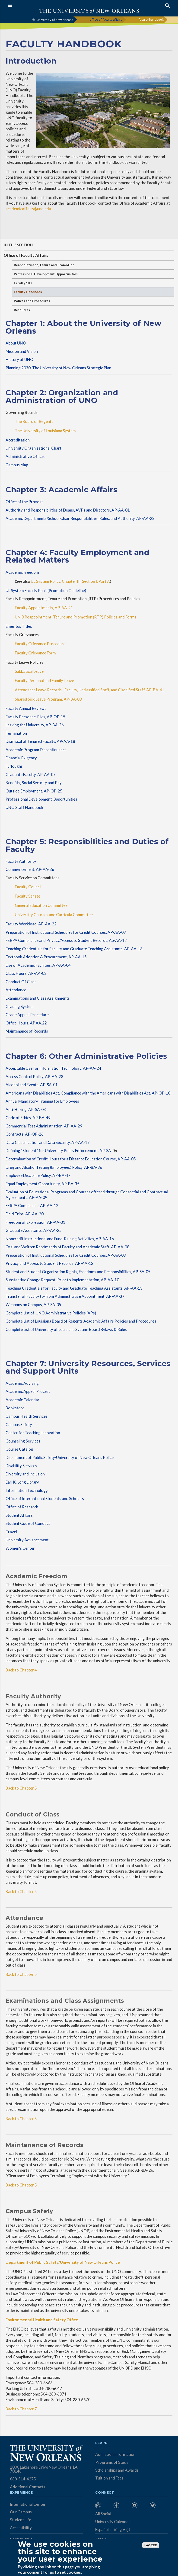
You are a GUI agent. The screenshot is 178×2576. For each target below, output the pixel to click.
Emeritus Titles (19, 626)
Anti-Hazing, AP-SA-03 (26, 1109)
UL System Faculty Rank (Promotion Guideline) (46, 590)
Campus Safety (19, 1424)
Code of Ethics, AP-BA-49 (28, 1117)
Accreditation (18, 440)
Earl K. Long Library (22, 1482)
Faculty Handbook (28, 292)
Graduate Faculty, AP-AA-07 (31, 774)
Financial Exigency (21, 757)
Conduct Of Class (21, 981)
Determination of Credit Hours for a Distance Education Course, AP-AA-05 (71, 1158)
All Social (103, 2513)
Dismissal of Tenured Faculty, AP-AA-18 (40, 741)
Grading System (20, 1006)
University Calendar (112, 2521)
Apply (99, 2539)
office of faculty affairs (106, 19)
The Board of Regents (34, 421)
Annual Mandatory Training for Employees (42, 1101)
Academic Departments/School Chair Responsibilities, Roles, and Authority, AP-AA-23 (80, 518)
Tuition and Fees (109, 2478)
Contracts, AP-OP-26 (25, 1134)
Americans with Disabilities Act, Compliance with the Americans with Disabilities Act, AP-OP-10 (88, 1093)
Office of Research (22, 1506)
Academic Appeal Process (28, 1391)
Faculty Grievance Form (36, 652)
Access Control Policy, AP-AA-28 (34, 1076)
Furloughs (14, 766)
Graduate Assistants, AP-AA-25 (34, 1230)
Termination (17, 733)
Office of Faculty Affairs (26, 255)
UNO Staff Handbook (24, 807)
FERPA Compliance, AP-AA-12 (32, 1205)
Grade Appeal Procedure (27, 1014)
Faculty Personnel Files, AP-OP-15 (35, 716)
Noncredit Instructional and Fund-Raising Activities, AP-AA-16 (60, 1238)
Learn (101, 2443)
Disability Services (21, 1465)
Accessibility (21, 2527)
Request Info (20, 2539)
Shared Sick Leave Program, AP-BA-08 (48, 699)
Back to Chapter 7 (21, 2408)
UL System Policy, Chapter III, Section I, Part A (70, 581)
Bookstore (15, 1407)
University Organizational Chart (33, 448)
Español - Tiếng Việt (112, 2529)
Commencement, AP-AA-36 (30, 869)
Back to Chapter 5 (21, 1788)
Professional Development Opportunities (46, 274)
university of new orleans (55, 20)
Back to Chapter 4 (21, 1670)
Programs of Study (111, 2462)
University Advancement (28, 1539)
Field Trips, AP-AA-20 (25, 1213)
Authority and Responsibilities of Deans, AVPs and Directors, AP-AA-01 (68, 510)
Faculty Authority (21, 861)
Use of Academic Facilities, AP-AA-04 (38, 965)
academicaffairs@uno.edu (28, 208)
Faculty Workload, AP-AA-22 (31, 923)
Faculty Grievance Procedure (41, 643)
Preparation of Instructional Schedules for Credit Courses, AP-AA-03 (66, 932)
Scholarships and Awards (117, 2470)
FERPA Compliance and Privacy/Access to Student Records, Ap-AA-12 (66, 940)
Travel (11, 1531)
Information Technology (27, 1490)
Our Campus (21, 2511)
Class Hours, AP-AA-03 (26, 973)
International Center (28, 2504)
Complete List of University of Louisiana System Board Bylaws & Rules (66, 1329)
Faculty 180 (23, 283)
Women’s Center (20, 1548)
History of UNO (20, 359)
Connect (104, 2493)
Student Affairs (19, 1515)
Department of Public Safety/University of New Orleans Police (60, 1457)
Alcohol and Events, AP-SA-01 (32, 1084)
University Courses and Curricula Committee (54, 914)
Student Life (20, 2519)
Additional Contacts (27, 2486)
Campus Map (17, 464)
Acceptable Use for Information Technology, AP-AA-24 (53, 1068)
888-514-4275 (23, 2478)
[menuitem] (103, 2505)
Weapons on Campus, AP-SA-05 (33, 1304)
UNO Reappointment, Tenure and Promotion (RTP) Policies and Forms (75, 617)
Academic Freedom (22, 572)
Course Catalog (19, 1449)
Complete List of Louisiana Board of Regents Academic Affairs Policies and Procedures (81, 1321)
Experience (21, 2493)
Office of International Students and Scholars (45, 1498)
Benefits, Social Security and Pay (34, 782)
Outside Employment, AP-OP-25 (34, 791)
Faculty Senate (28, 896)
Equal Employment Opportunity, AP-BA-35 (42, 1183)
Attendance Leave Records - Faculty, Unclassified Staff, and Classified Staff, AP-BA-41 (89, 689)
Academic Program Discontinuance (36, 749)
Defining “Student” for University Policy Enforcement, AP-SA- (59, 1150)
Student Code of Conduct (28, 1523)
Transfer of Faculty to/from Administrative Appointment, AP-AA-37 (65, 1296)
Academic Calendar (22, 1399)
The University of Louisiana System (45, 430)
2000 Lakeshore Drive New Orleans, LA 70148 (44, 2469)
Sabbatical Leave (29, 671)
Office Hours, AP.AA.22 (26, 1023)
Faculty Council (28, 886)
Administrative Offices (26, 456)
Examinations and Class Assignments (38, 998)
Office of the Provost (24, 501)
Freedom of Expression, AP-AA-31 (35, 1222)
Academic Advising (22, 1383)
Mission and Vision (22, 351)
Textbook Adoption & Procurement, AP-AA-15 (46, 956)
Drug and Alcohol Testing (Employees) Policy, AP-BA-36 (54, 1167)
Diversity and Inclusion (25, 1474)
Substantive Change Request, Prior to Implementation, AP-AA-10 (62, 1279)
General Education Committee (41, 905)
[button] (47, 5)
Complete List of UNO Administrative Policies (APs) (51, 1313)
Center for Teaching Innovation (33, 1432)
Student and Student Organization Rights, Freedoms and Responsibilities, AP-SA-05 (78, 1271)
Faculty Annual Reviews (26, 708)
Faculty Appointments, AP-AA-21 (44, 607)
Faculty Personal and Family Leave (44, 680)
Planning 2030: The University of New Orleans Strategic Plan (58, 367)
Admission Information (115, 2454)
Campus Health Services (27, 1416)
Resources (22, 310)
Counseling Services (23, 1441)
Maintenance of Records (27, 1031)
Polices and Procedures (32, 301)
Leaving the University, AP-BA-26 (35, 724)
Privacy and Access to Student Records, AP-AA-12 (49, 1263)
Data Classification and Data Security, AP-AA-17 (48, 1142)
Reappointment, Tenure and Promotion (44, 265)
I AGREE (150, 2545)
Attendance (16, 989)
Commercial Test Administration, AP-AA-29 (44, 1126)
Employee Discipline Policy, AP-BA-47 (38, 1175)
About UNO (16, 343)
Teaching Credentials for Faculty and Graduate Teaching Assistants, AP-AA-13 (74, 948)
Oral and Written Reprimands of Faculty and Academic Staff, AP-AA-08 (67, 1246)
